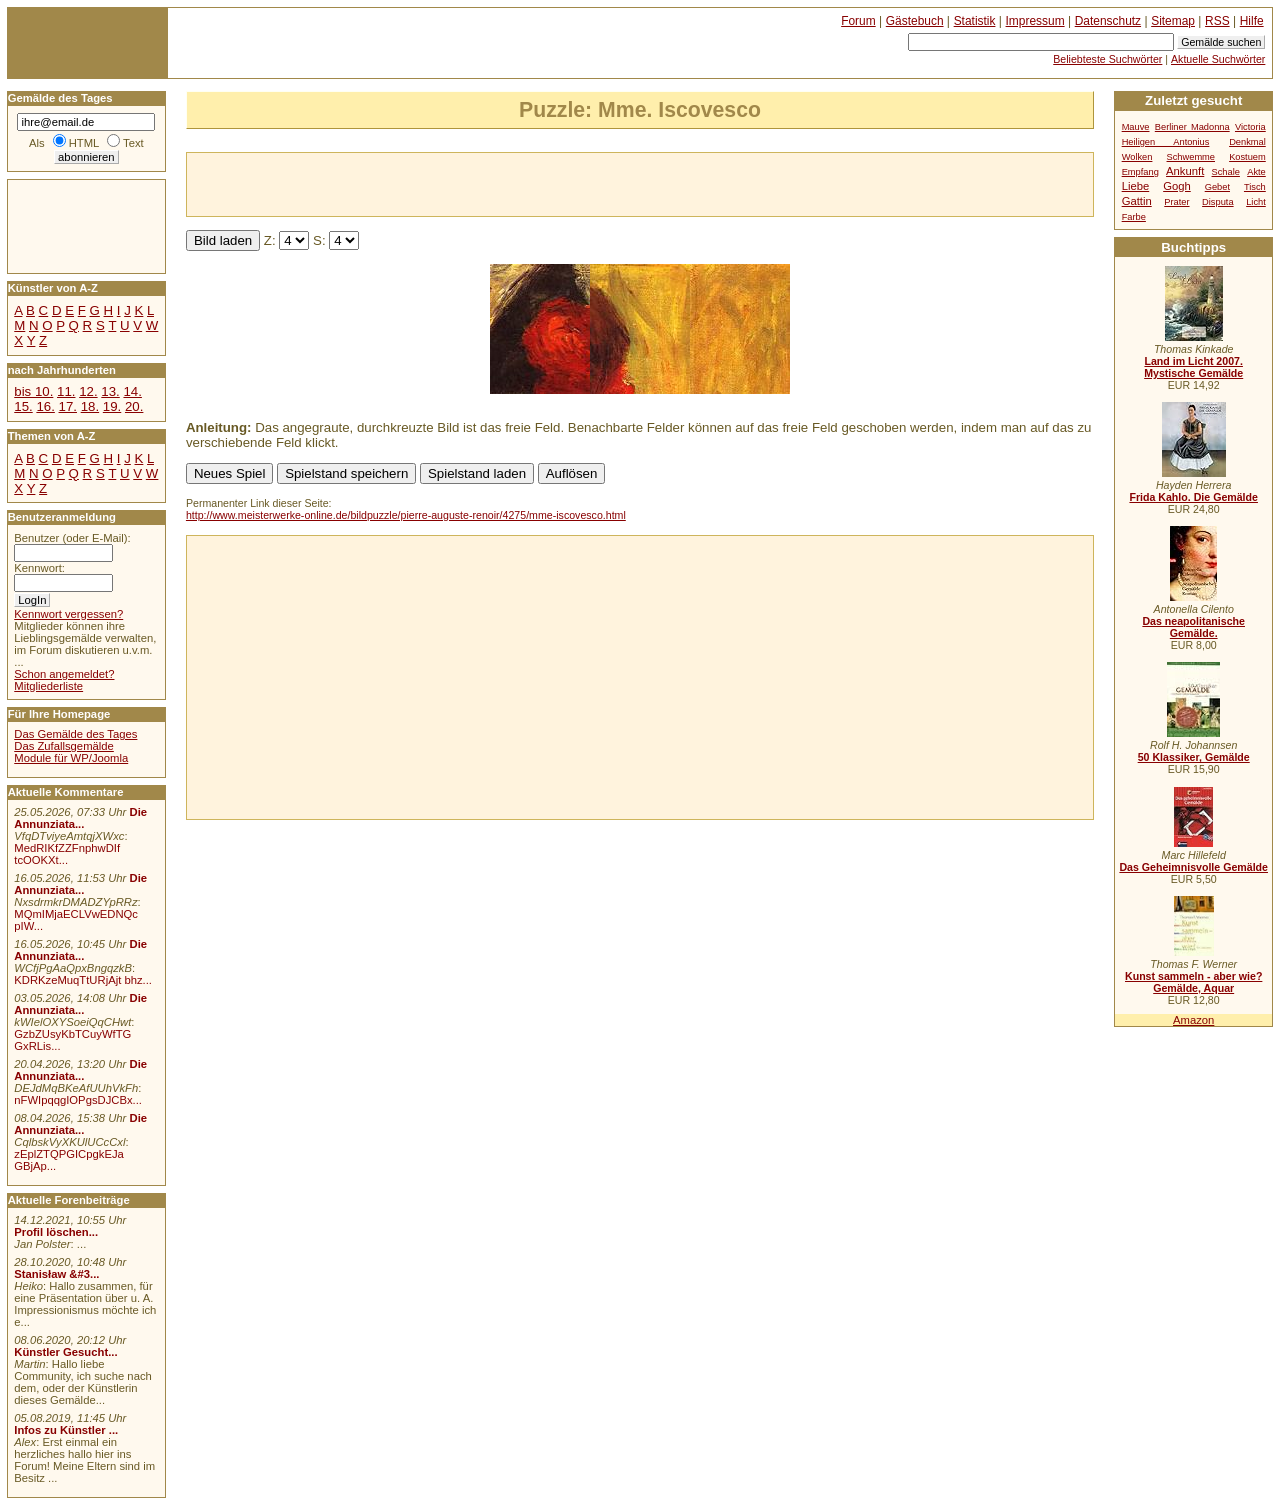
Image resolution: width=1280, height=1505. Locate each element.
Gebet (1217, 187)
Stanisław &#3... (56, 1274)
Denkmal (1247, 142)
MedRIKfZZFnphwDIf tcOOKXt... (67, 854)
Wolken (1137, 157)
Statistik (975, 21)
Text (133, 143)
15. (23, 406)
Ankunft (1185, 171)
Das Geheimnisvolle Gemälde (1193, 867)
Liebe (1136, 186)
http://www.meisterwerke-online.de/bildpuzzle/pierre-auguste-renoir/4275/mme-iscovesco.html (406, 515)
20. (134, 406)
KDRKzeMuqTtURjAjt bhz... (83, 980)
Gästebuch (915, 21)
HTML (84, 143)
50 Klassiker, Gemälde (1194, 757)
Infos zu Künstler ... (66, 1430)
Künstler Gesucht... (65, 1352)
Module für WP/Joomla (71, 758)
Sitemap (1173, 21)
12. (88, 391)
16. (45, 406)
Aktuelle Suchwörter (1218, 59)
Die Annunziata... (80, 818)
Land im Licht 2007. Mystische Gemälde (1193, 367)
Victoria (1250, 127)
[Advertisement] (421, 183)
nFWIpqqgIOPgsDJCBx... (78, 1100)
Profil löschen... (56, 1232)
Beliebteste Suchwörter (1107, 59)
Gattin (1137, 201)
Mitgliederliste (48, 686)
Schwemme (1191, 157)
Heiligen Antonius (1166, 142)
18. (90, 406)
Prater (1176, 202)
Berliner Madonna (1192, 127)
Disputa (1217, 202)
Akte (1256, 172)
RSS (1217, 21)
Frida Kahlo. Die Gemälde (1193, 497)
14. (132, 391)
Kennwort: (39, 568)
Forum (858, 21)
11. (66, 391)
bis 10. (33, 391)
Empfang (1140, 172)
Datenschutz (1108, 21)
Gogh (1177, 186)
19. (112, 406)
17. (68, 406)
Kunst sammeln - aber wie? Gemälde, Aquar (1193, 982)
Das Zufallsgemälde (64, 746)
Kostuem (1247, 157)
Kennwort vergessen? (68, 614)
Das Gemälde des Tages (75, 734)
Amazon (1193, 1020)
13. (110, 391)
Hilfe (1252, 21)
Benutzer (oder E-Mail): (72, 538)
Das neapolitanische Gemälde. (1193, 627)
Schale (1226, 172)
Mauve (1136, 127)
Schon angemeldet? (64, 674)
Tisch (1255, 187)
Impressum (1035, 21)
